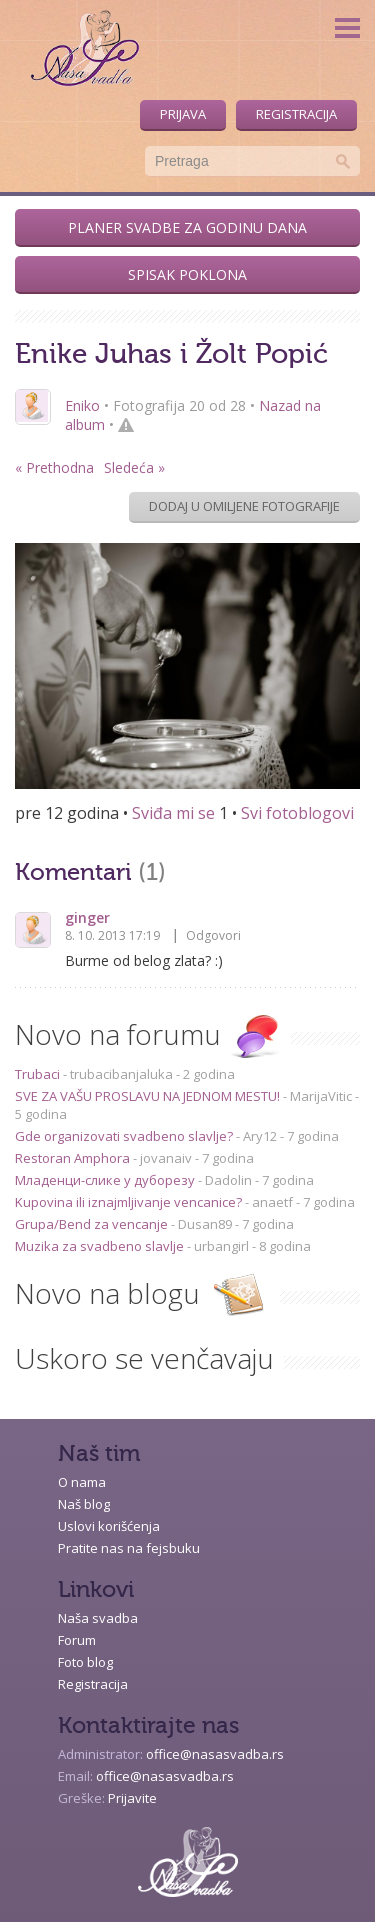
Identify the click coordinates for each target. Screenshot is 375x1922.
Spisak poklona (187, 274)
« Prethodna (54, 467)
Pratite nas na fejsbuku (129, 1548)
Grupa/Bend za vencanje (93, 1224)
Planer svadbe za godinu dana (187, 227)
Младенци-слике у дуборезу (106, 1180)
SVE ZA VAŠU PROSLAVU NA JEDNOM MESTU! (149, 1096)
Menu (347, 27)
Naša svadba (98, 1618)
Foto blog (85, 1662)
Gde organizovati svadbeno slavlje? (125, 1136)
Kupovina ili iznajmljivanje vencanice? (130, 1202)
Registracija (296, 114)
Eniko (82, 405)
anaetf (272, 1202)
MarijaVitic (321, 1096)
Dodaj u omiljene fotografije (244, 506)
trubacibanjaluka (121, 1074)
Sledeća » (134, 467)
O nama (82, 1482)
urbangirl (221, 1246)
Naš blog (84, 1504)
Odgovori (213, 935)
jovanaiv (166, 1158)
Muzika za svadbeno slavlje (101, 1246)
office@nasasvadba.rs (215, 1754)
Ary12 (260, 1136)
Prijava (183, 114)
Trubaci (39, 1074)
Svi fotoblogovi (297, 813)
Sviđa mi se (173, 813)
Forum (77, 1640)
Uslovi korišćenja (109, 1526)
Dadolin (228, 1180)
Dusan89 (205, 1224)
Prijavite (132, 1798)
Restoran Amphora (74, 1158)
